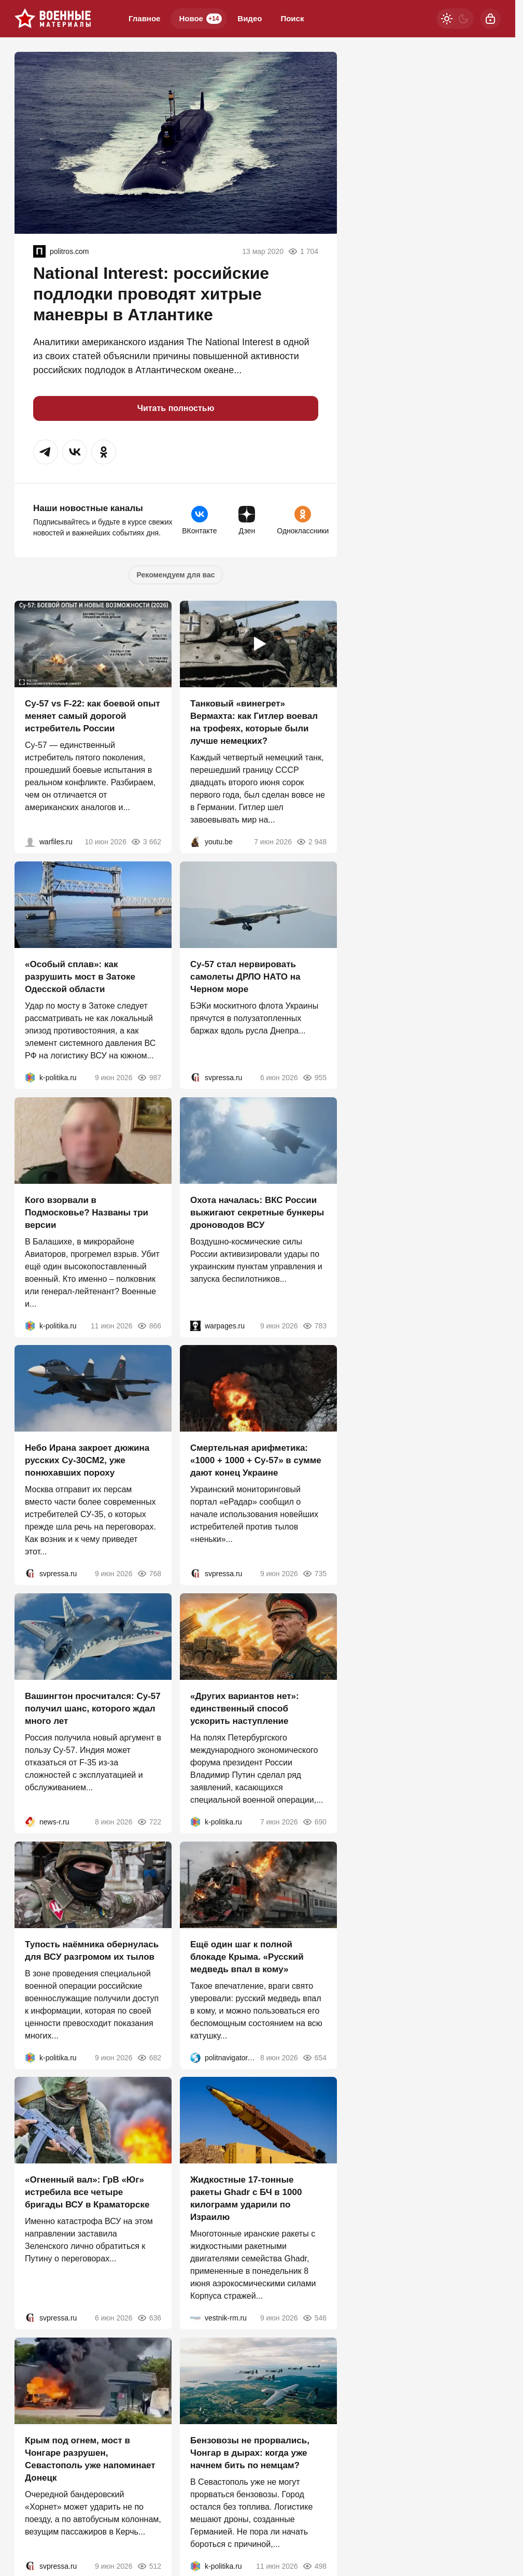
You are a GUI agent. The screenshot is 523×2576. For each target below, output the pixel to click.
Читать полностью (176, 408)
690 (314, 1822)
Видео (249, 18)
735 (314, 1573)
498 (314, 2566)
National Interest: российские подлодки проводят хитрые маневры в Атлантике (151, 294)
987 (149, 1077)
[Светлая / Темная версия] (455, 18)
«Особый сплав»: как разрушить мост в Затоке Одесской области (80, 976)
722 (149, 1822)
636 (149, 2318)
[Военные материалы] (53, 18)
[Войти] (490, 18)
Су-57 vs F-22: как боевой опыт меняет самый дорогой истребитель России (92, 716)
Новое (200, 18)
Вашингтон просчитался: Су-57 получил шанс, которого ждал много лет (93, 1708)
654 (314, 2057)
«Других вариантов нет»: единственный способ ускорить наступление (244, 1708)
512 (149, 2566)
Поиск (292, 18)
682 (149, 2057)
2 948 (311, 842)
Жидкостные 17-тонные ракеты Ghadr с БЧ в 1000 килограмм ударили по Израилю (246, 2198)
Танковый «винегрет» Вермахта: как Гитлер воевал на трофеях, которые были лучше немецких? (254, 722)
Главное (144, 18)
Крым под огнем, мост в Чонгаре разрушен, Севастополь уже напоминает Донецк (90, 2459)
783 (314, 1325)
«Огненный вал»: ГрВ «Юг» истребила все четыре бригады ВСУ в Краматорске (87, 2192)
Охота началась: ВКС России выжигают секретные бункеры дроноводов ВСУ (257, 1212)
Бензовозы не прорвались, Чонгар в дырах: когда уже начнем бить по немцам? (249, 2453)
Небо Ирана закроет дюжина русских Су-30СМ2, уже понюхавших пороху (87, 1460)
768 (149, 1573)
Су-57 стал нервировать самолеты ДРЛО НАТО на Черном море (245, 976)
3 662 (146, 842)
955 (314, 1077)
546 (314, 2318)
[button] (45, 452)
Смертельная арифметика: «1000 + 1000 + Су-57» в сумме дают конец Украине (255, 1460)
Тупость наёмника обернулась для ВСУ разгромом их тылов (92, 1950)
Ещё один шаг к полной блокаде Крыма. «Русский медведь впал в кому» (247, 1956)
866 (149, 1325)
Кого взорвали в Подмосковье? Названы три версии (86, 1212)
